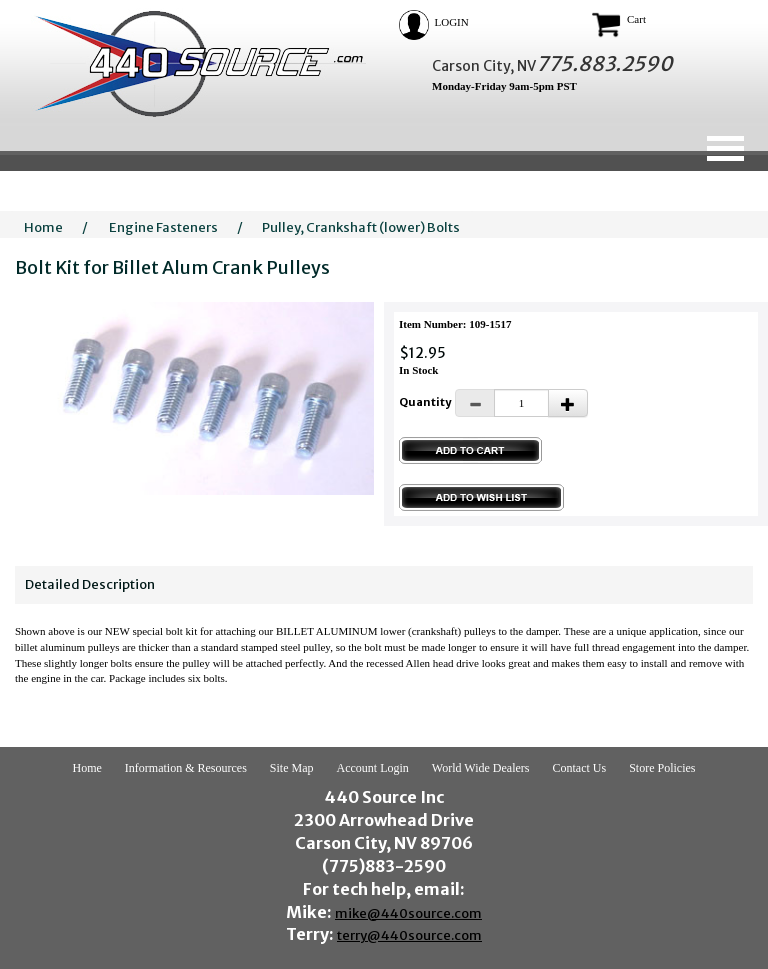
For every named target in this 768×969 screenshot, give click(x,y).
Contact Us (579, 768)
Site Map (292, 768)
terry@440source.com (409, 935)
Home (43, 227)
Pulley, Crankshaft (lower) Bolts (361, 227)
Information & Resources (186, 768)
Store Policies (662, 768)
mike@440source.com (408, 913)
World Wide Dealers (481, 768)
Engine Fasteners (163, 227)
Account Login (373, 768)
